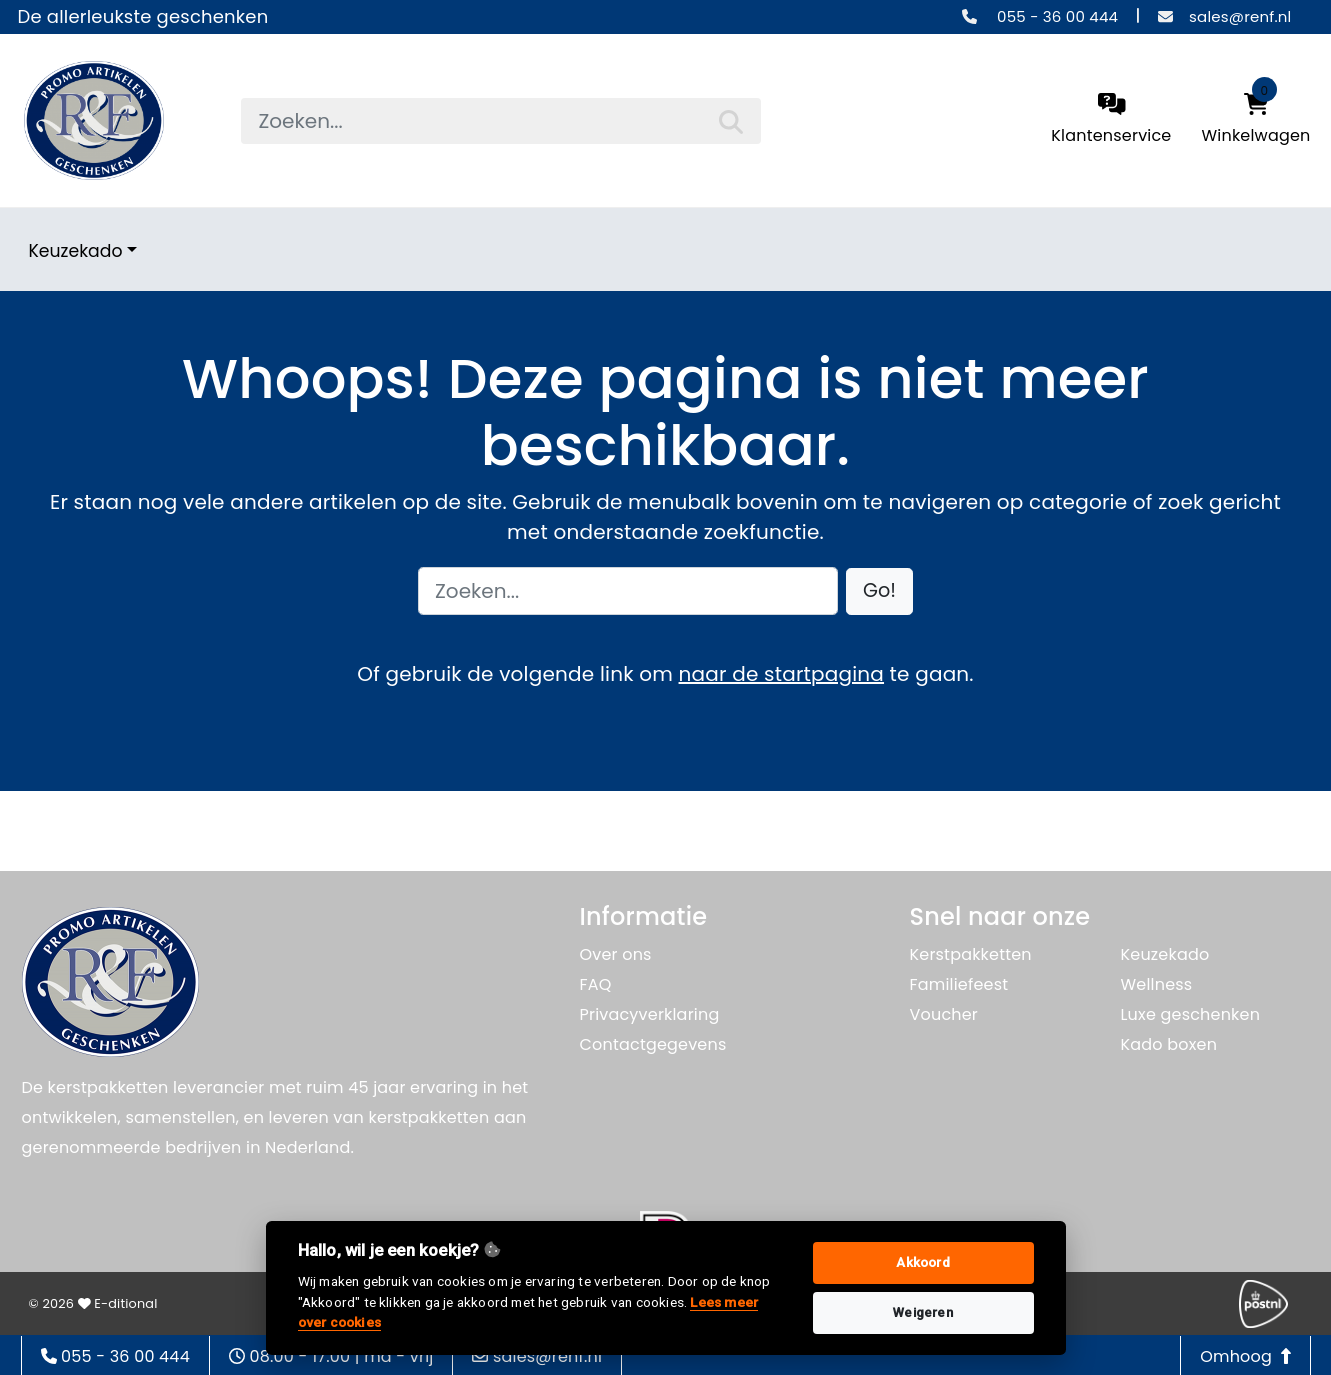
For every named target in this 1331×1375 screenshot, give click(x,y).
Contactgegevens (653, 1044)
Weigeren (923, 1312)
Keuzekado (76, 251)
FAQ (596, 984)
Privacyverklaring (650, 1014)
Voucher (944, 1014)
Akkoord (922, 1262)
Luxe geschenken (1191, 1014)
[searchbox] (501, 121)
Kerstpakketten (971, 954)
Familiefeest (959, 984)
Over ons (616, 954)
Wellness (1157, 984)
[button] (879, 591)
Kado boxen (1169, 1044)
